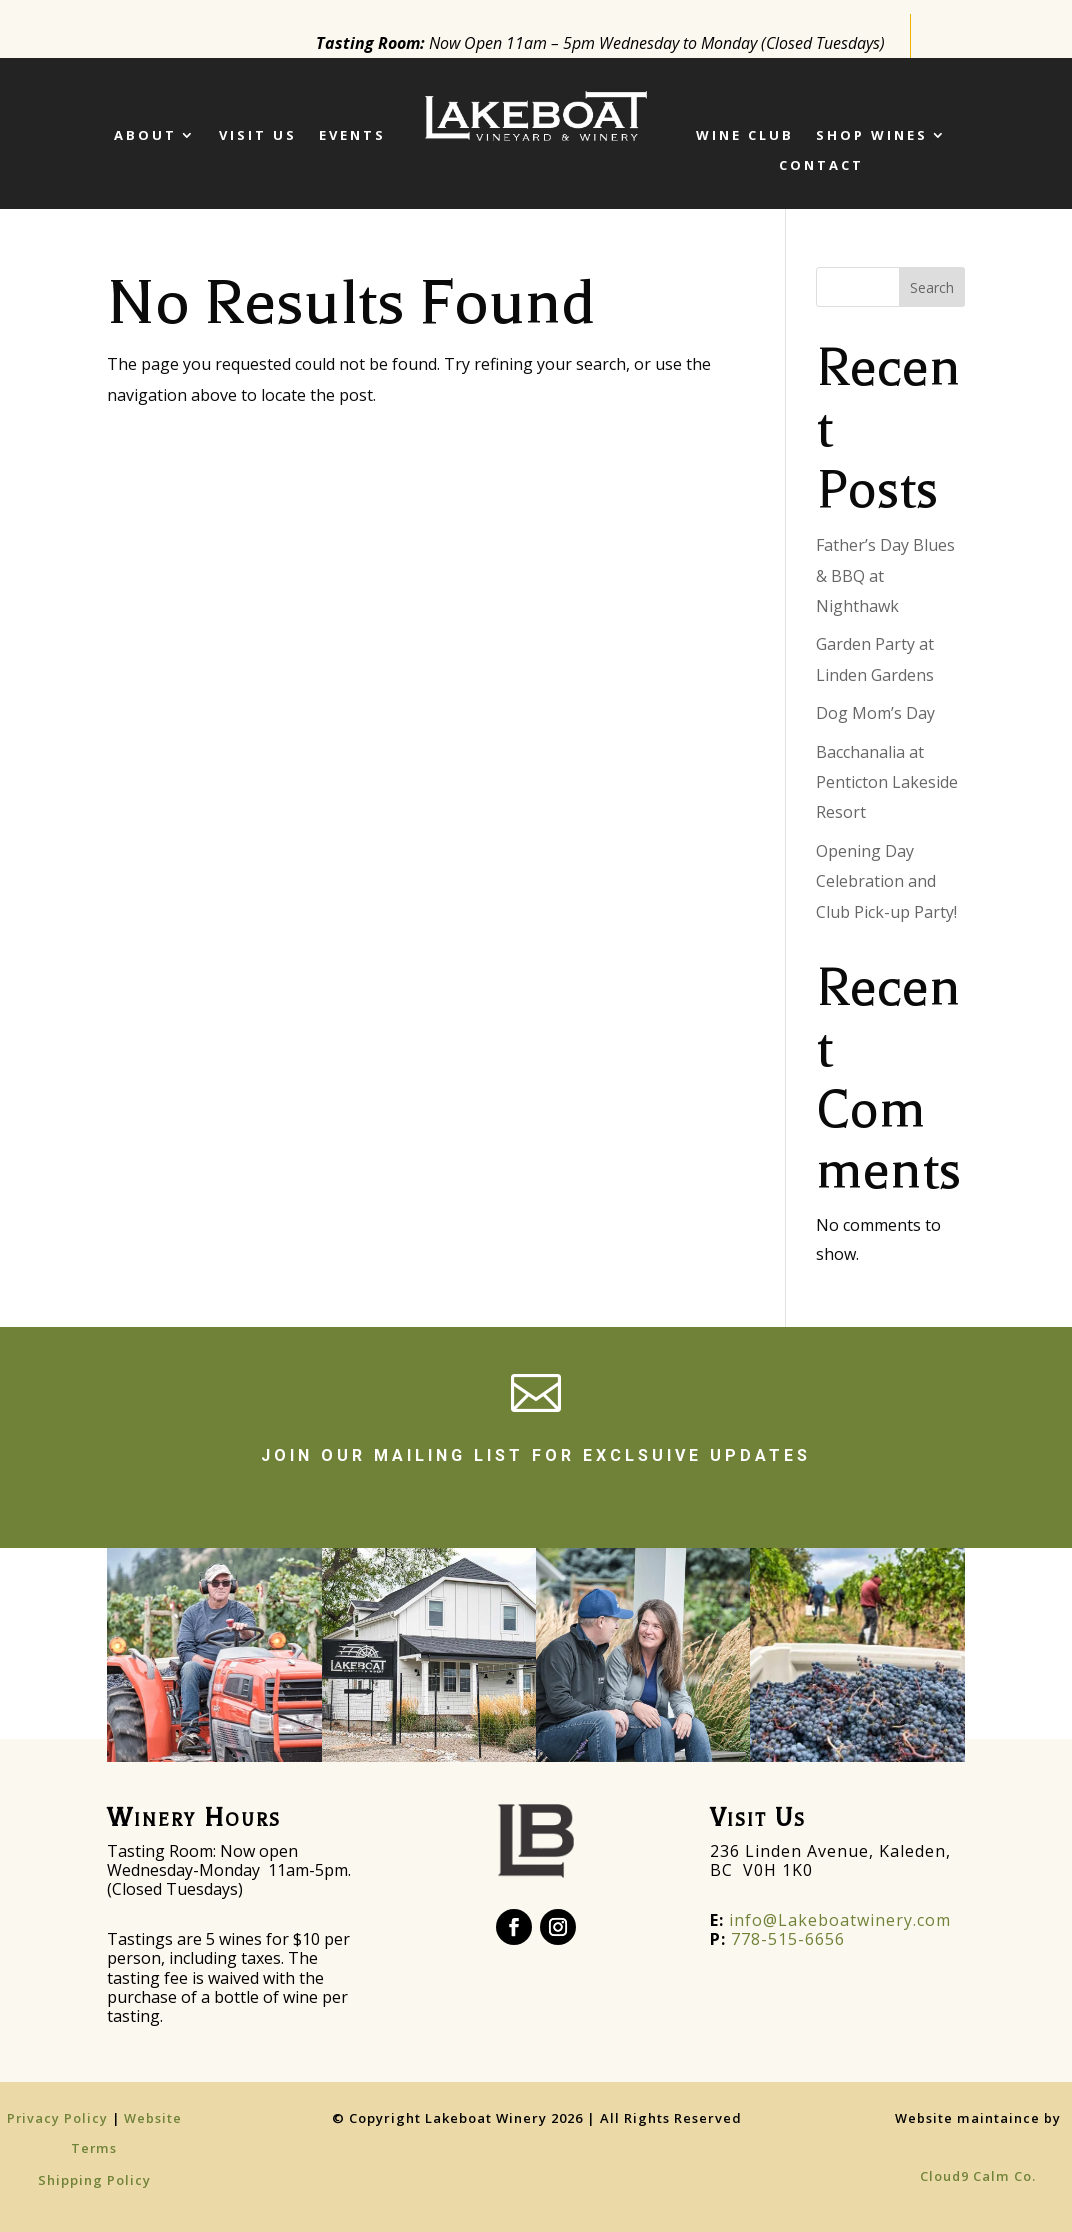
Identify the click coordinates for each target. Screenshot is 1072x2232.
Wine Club (745, 136)
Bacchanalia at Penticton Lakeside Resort (887, 782)
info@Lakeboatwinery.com (830, 1920)
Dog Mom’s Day (875, 713)
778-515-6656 (788, 1939)
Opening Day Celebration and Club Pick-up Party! (886, 881)
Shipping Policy (94, 2180)
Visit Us (258, 136)
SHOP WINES (872, 136)
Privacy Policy (59, 2118)
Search (932, 287)
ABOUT (145, 136)
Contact (821, 166)
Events (352, 136)
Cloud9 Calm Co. (978, 2176)
